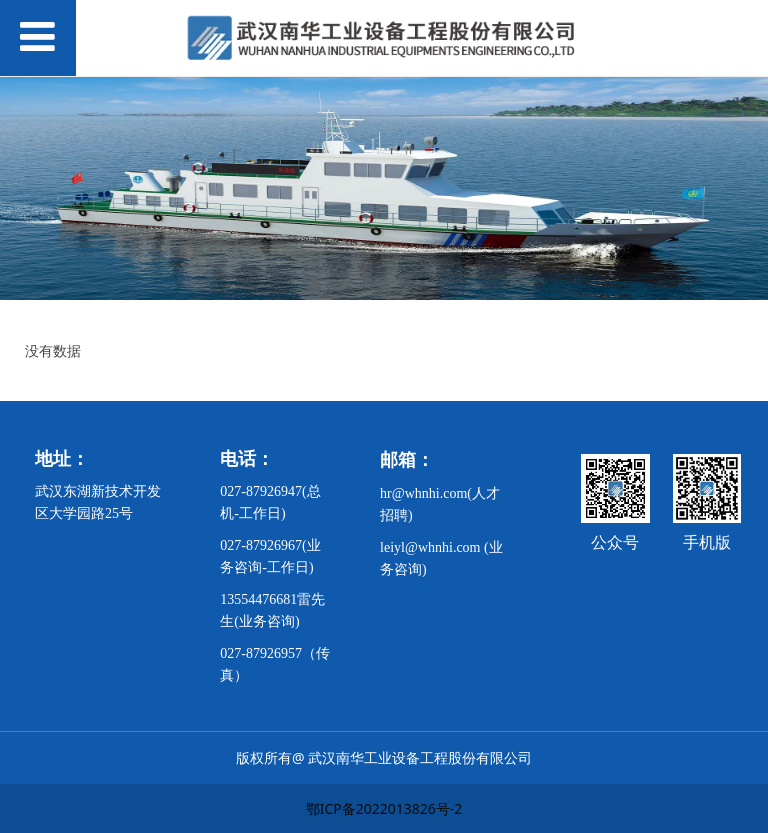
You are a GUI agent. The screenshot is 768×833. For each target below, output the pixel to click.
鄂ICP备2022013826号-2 (384, 808)
